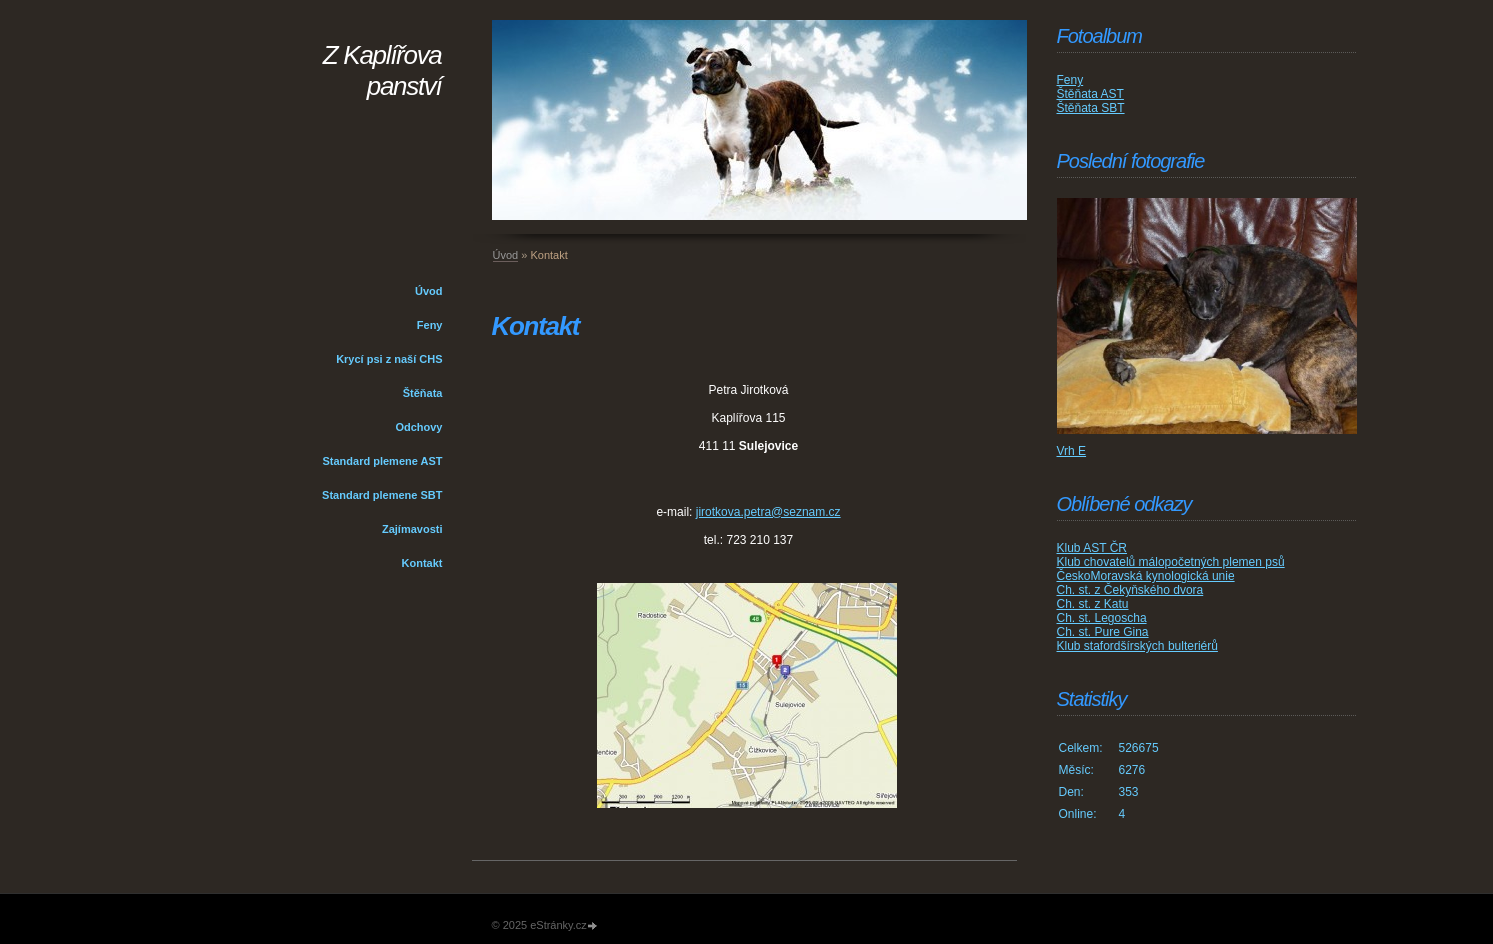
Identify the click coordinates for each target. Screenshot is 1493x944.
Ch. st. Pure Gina (1103, 632)
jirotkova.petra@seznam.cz (768, 512)
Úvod (429, 291)
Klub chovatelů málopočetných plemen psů (1171, 562)
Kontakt (422, 563)
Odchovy (418, 427)
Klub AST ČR (1092, 548)
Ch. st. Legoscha (1102, 618)
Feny (430, 325)
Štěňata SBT (1091, 108)
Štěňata (423, 393)
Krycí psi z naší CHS (389, 359)
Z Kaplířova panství (382, 70)
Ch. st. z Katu (1093, 604)
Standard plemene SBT (382, 495)
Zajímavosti (412, 529)
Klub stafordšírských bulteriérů (1137, 646)
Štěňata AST (1090, 94)
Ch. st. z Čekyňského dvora (1130, 590)
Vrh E (1072, 451)
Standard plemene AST (382, 461)
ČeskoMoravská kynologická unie (1146, 576)
